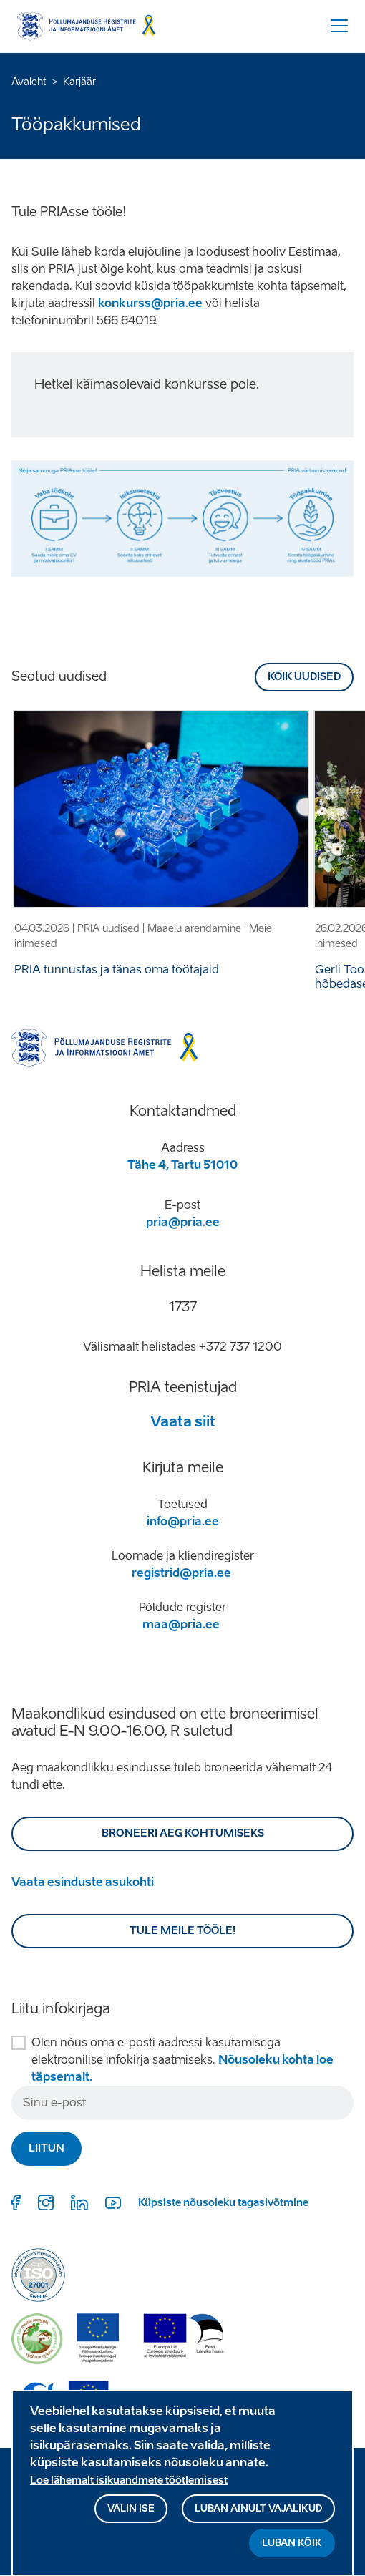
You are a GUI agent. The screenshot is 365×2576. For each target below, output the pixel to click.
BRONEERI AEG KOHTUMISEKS (183, 1833)
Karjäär (79, 82)
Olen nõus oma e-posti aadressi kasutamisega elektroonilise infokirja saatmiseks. (182, 2060)
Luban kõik (292, 2544)
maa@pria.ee (181, 1624)
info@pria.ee (183, 1521)
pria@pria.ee (183, 1222)
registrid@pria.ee (181, 1573)
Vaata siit (182, 1421)
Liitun (46, 2148)
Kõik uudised (304, 677)
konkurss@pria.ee (150, 303)
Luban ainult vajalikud (258, 2510)
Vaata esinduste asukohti (82, 1882)
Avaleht (29, 82)
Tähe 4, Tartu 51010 (182, 1165)
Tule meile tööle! (183, 1931)
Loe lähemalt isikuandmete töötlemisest (129, 2483)
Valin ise (131, 2510)
